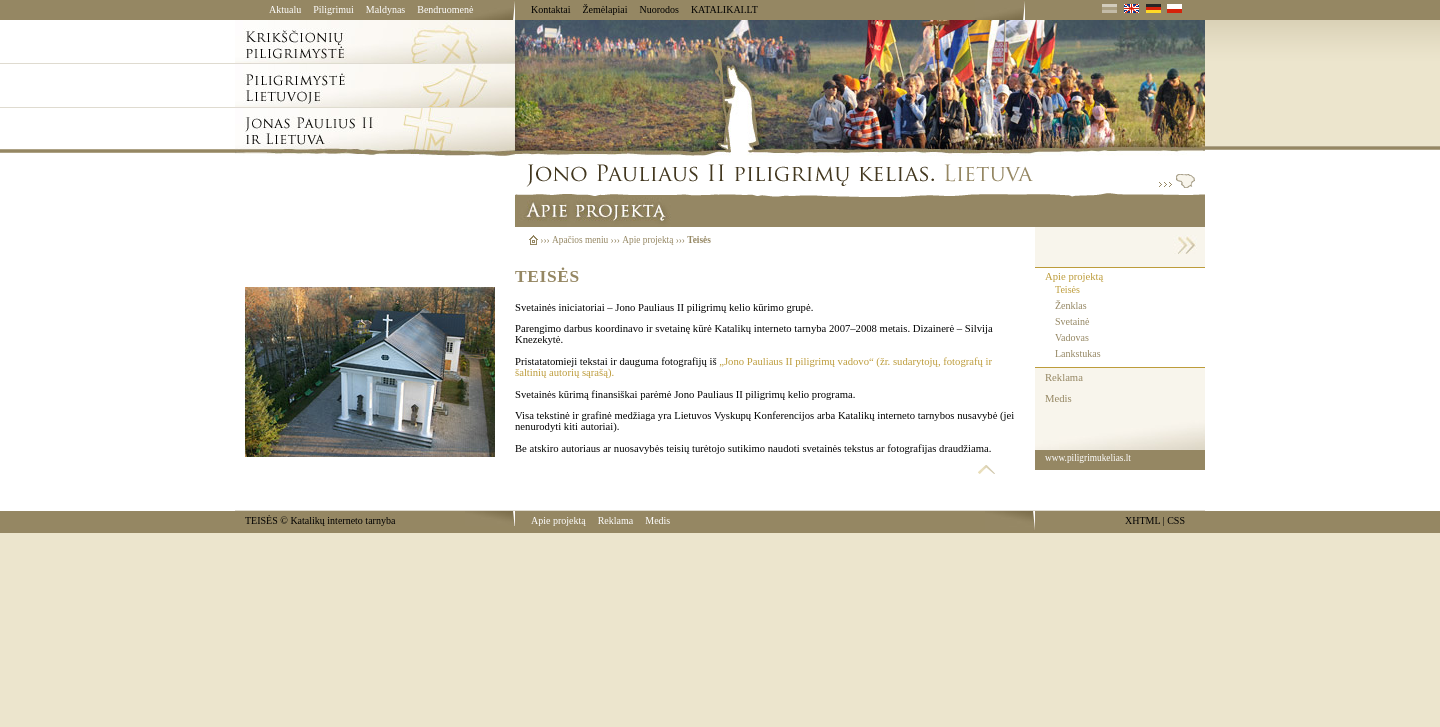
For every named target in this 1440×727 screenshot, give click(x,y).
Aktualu (285, 9)
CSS (1176, 520)
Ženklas (1071, 305)
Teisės (1067, 289)
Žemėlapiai (604, 9)
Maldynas (385, 9)
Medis (1058, 398)
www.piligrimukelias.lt (1088, 458)
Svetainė (1072, 321)
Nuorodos (658, 9)
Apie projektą (1074, 276)
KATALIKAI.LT (724, 9)
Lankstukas (1078, 353)
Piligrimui (333, 9)
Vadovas (1072, 337)
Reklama (1064, 377)
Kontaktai (550, 9)
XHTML (1142, 520)
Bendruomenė (445, 9)
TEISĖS (261, 520)
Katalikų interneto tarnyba (342, 520)
